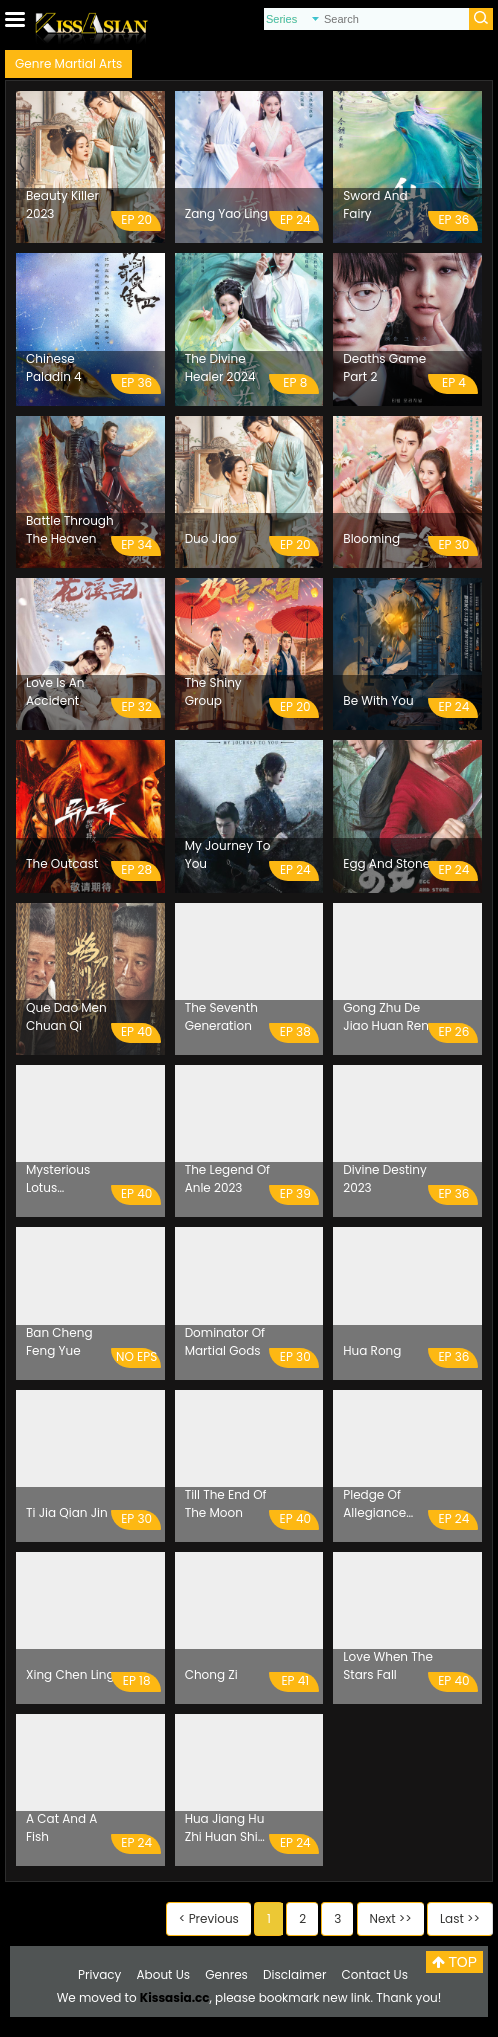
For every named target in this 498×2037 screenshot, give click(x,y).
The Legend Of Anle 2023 (227, 1178)
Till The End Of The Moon (226, 1503)
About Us (164, 1974)
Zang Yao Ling (227, 213)
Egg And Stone (386, 863)
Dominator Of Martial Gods (225, 1341)
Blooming (371, 538)
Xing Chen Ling (70, 1674)
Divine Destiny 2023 (384, 1178)
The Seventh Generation (221, 1016)
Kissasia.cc (175, 1997)
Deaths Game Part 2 (384, 367)
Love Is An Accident (55, 691)
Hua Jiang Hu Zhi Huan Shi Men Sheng (225, 1828)
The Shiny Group (213, 691)
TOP (454, 1962)
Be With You (378, 700)
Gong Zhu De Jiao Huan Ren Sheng (386, 1017)
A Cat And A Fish (61, 1827)
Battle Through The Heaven (70, 529)
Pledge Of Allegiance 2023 (374, 1504)
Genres (226, 1974)
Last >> (460, 1918)
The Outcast (62, 863)
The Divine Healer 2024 (220, 367)
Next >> (391, 1918)
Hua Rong (372, 1350)
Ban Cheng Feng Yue (59, 1341)
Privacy (99, 1974)
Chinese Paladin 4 (54, 367)
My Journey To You (228, 854)
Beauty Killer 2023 (62, 204)
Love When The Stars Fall (388, 1665)
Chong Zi (211, 1674)
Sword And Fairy (375, 204)
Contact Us (375, 1974)
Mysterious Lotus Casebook (58, 1179)
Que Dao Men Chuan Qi (66, 1016)
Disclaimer (294, 1974)
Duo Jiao (211, 538)
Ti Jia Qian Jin (67, 1512)
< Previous (209, 1918)
